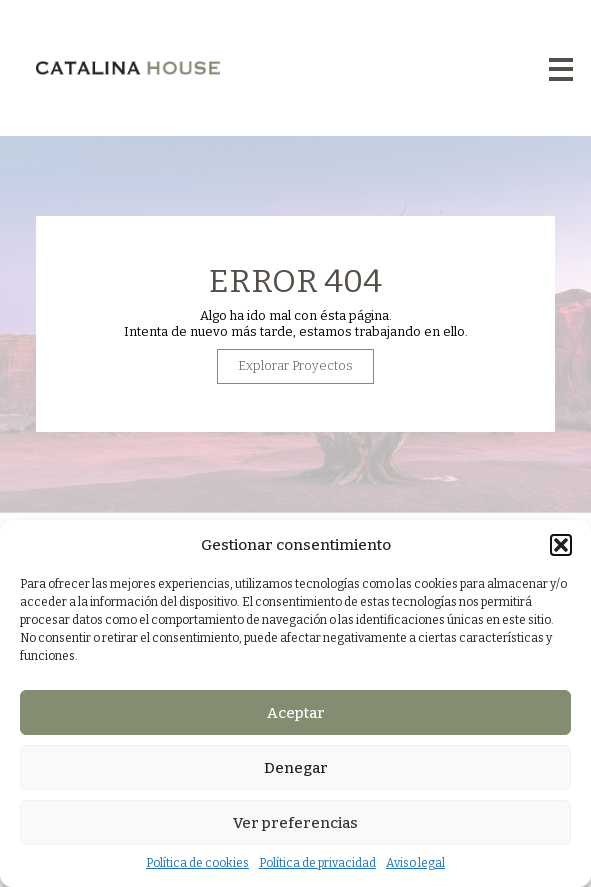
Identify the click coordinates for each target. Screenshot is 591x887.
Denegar (296, 768)
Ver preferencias (295, 823)
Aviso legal (415, 863)
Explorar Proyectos (295, 377)
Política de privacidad (317, 863)
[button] (561, 545)
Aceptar (296, 713)
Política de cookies (197, 863)
